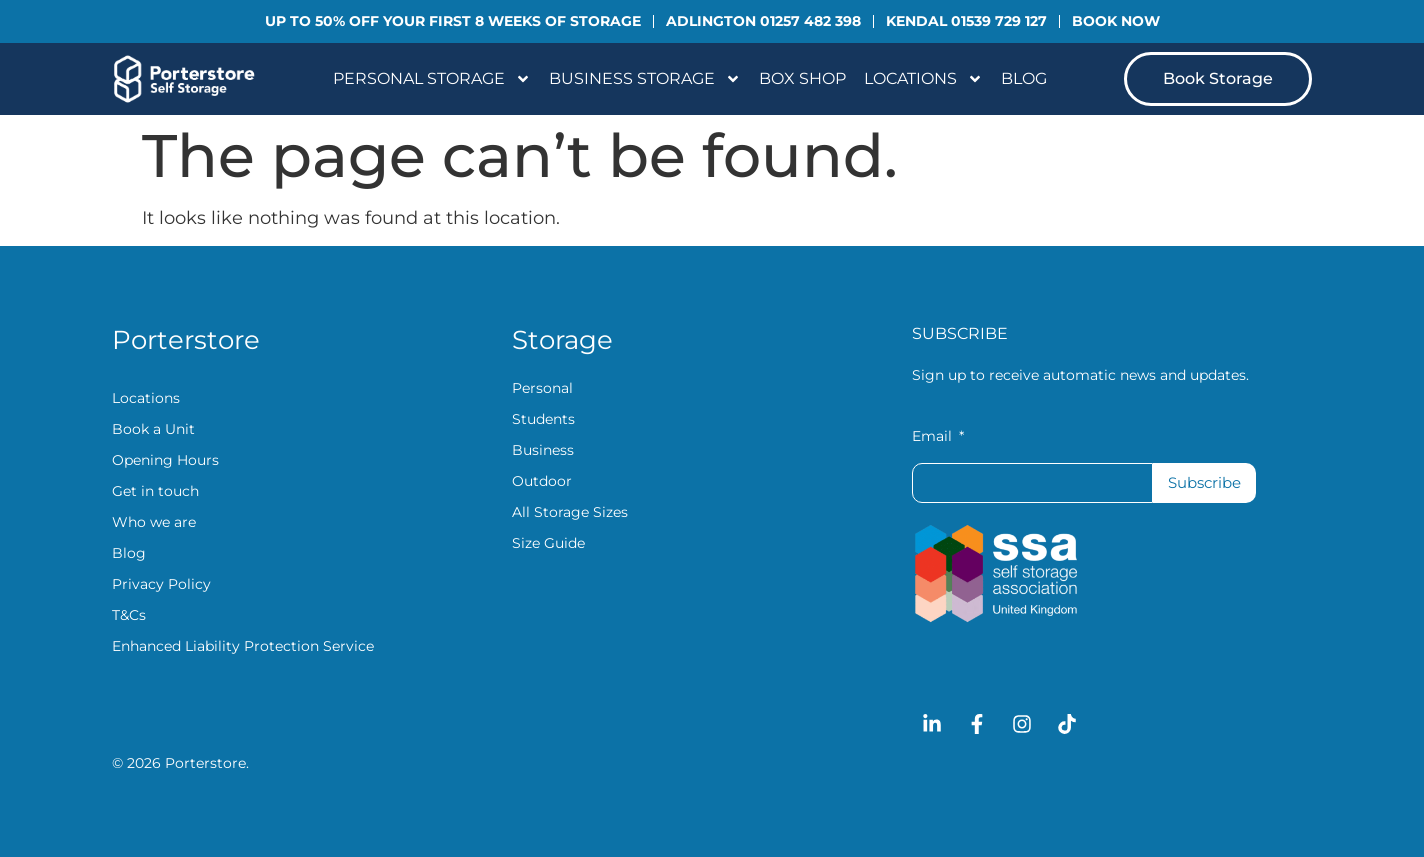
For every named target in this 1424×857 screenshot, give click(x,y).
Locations (923, 79)
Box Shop (802, 78)
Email (934, 437)
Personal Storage (432, 79)
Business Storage (645, 79)
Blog (1024, 78)
